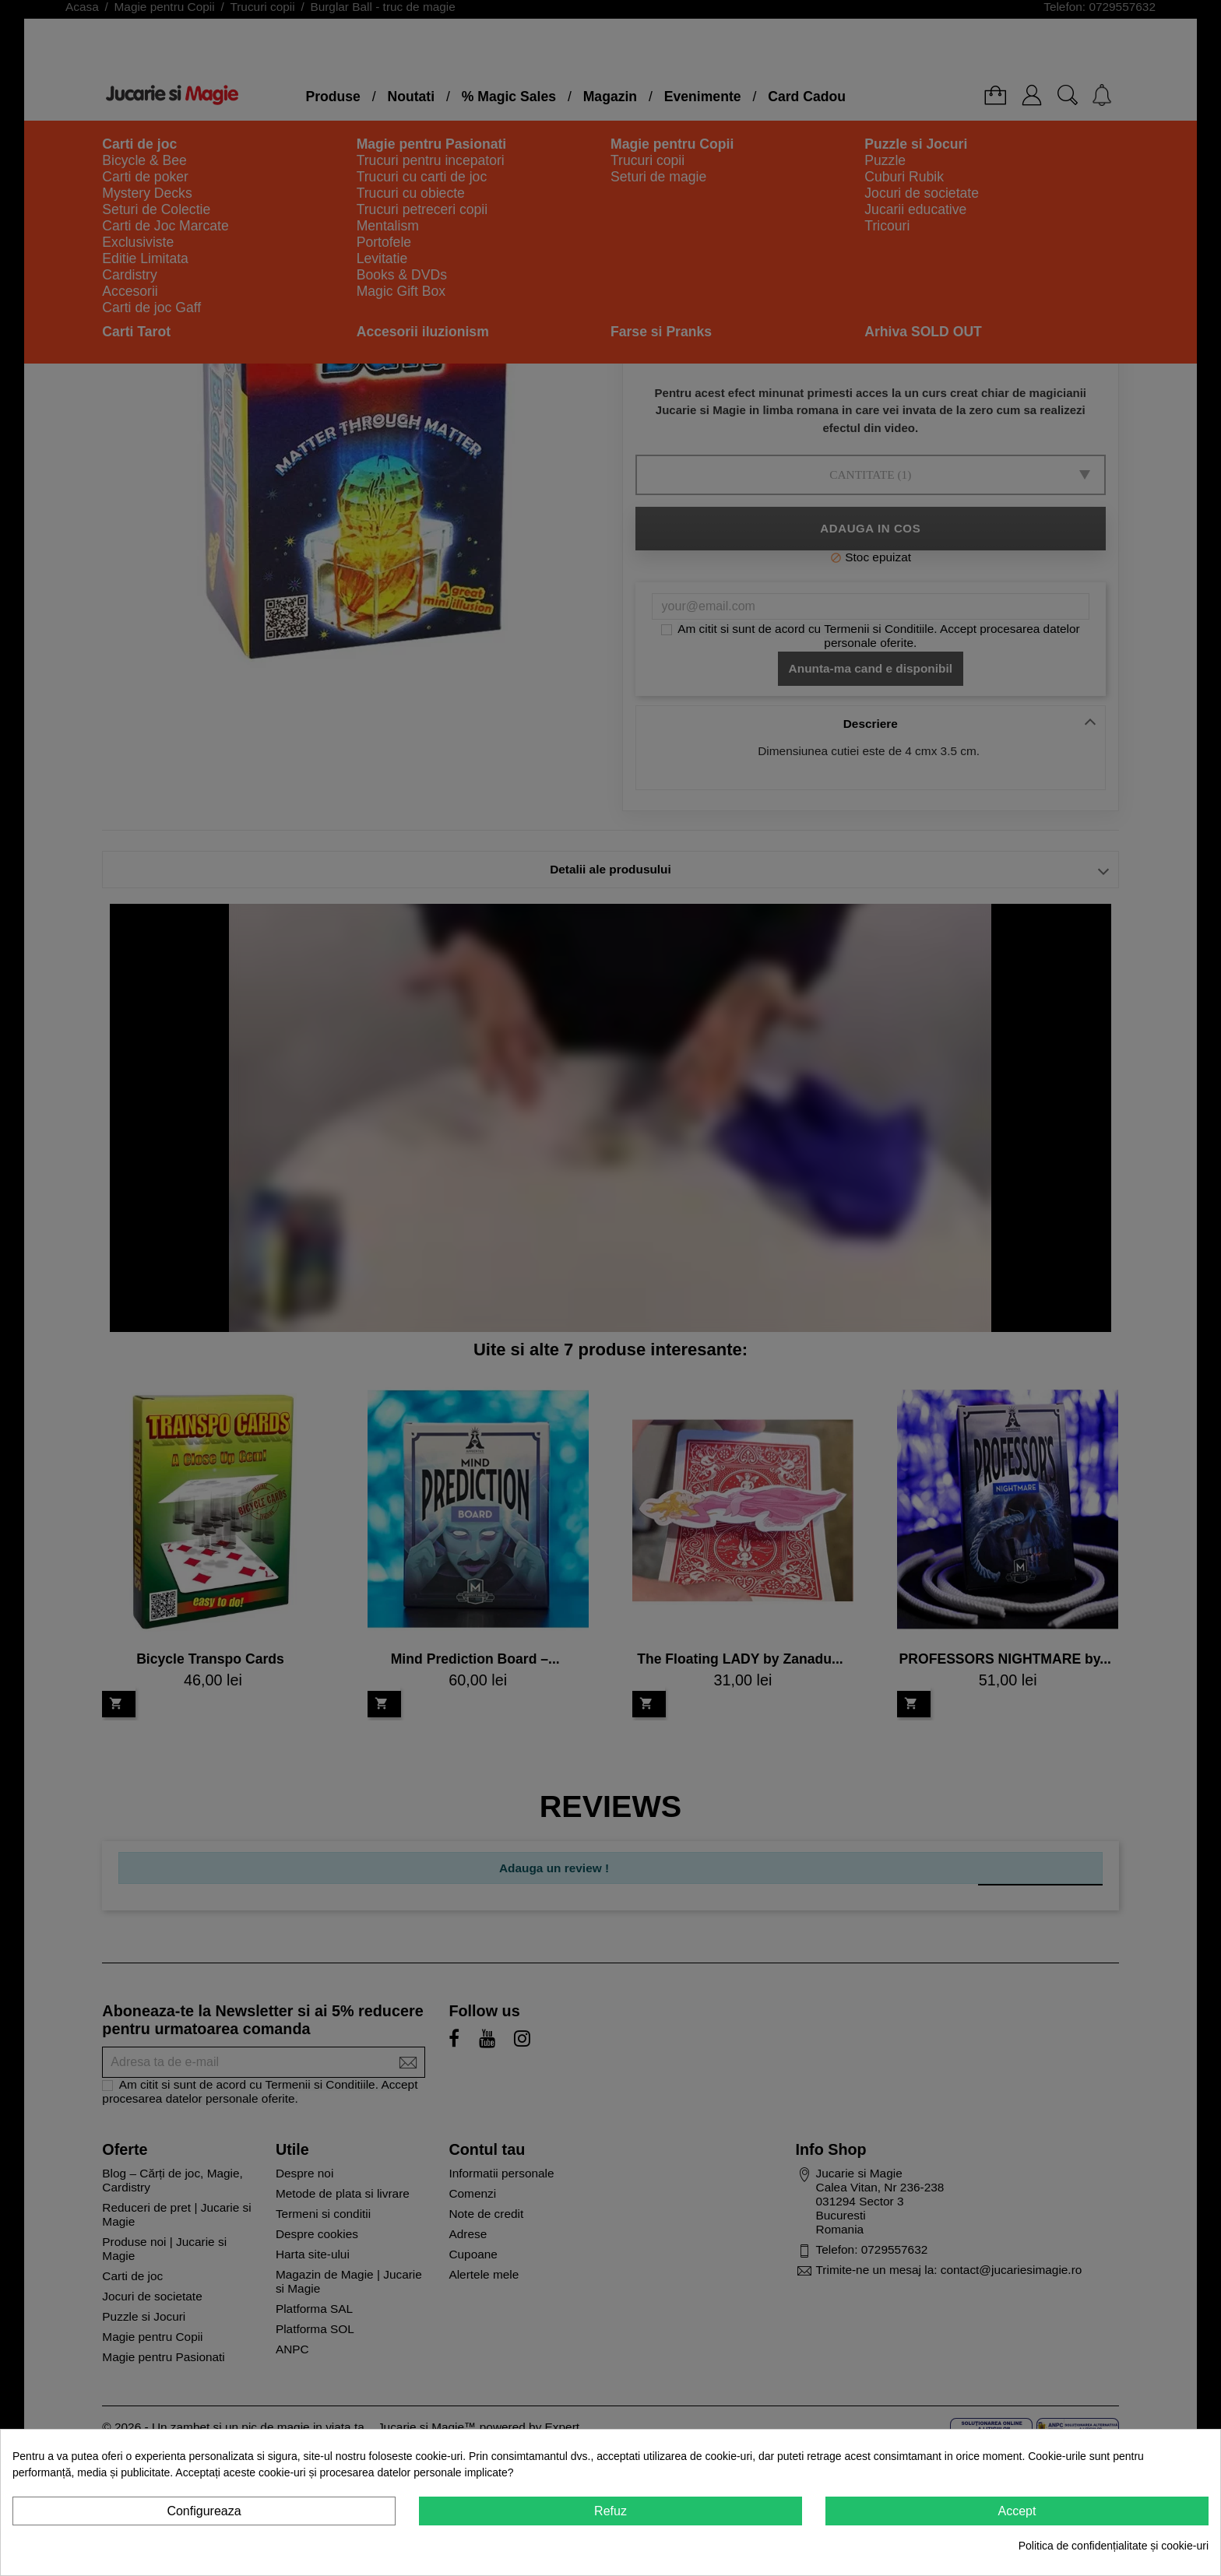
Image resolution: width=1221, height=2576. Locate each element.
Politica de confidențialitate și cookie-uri (1114, 2545)
